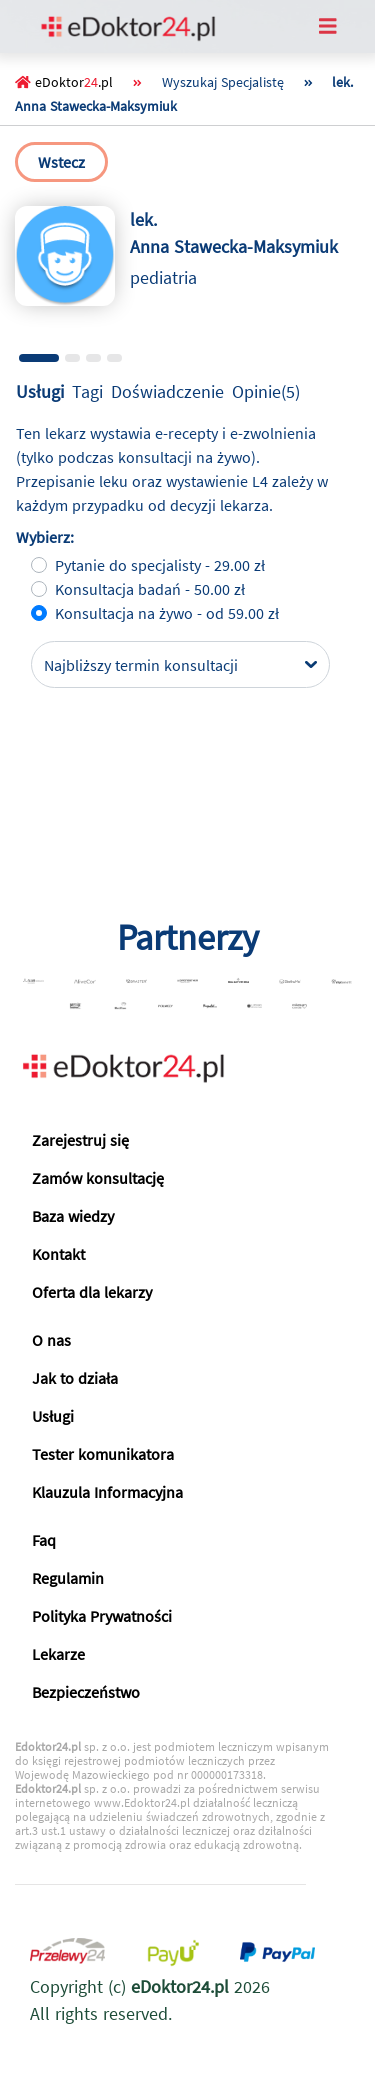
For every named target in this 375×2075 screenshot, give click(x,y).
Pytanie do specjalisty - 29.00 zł (160, 565)
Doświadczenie (167, 391)
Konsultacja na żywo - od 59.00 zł (167, 613)
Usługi (40, 391)
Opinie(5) (266, 391)
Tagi (87, 391)
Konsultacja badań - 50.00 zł (150, 589)
